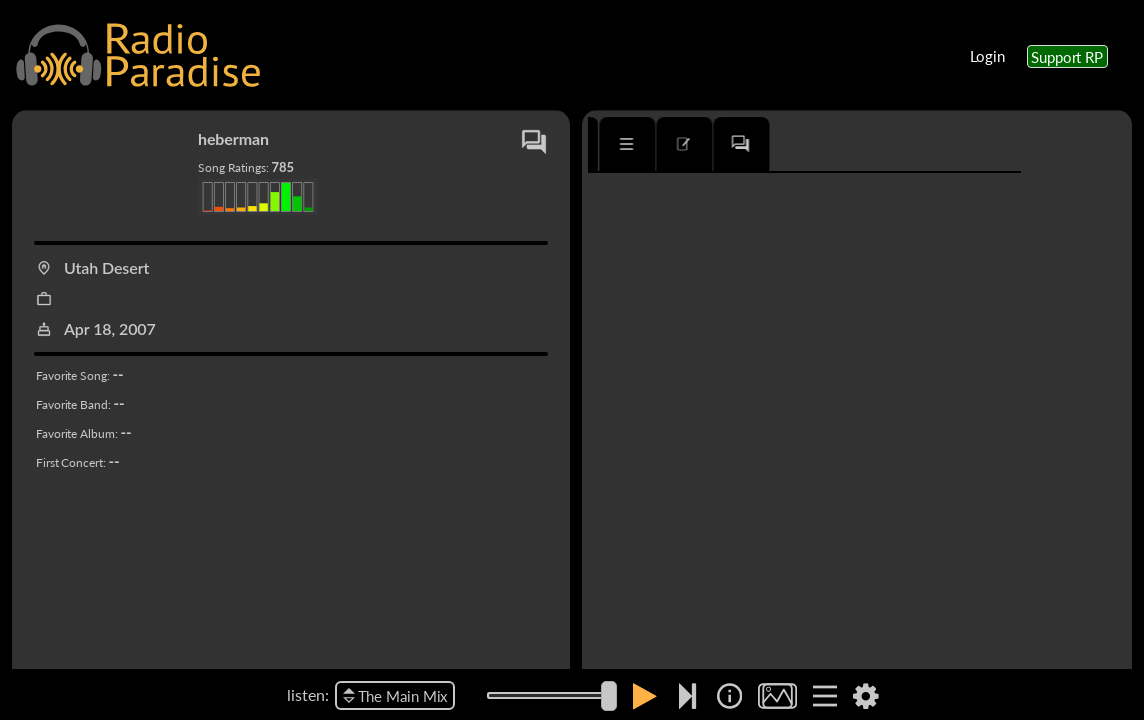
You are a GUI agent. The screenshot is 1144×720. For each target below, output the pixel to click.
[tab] (645, 144)
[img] (729, 696)
